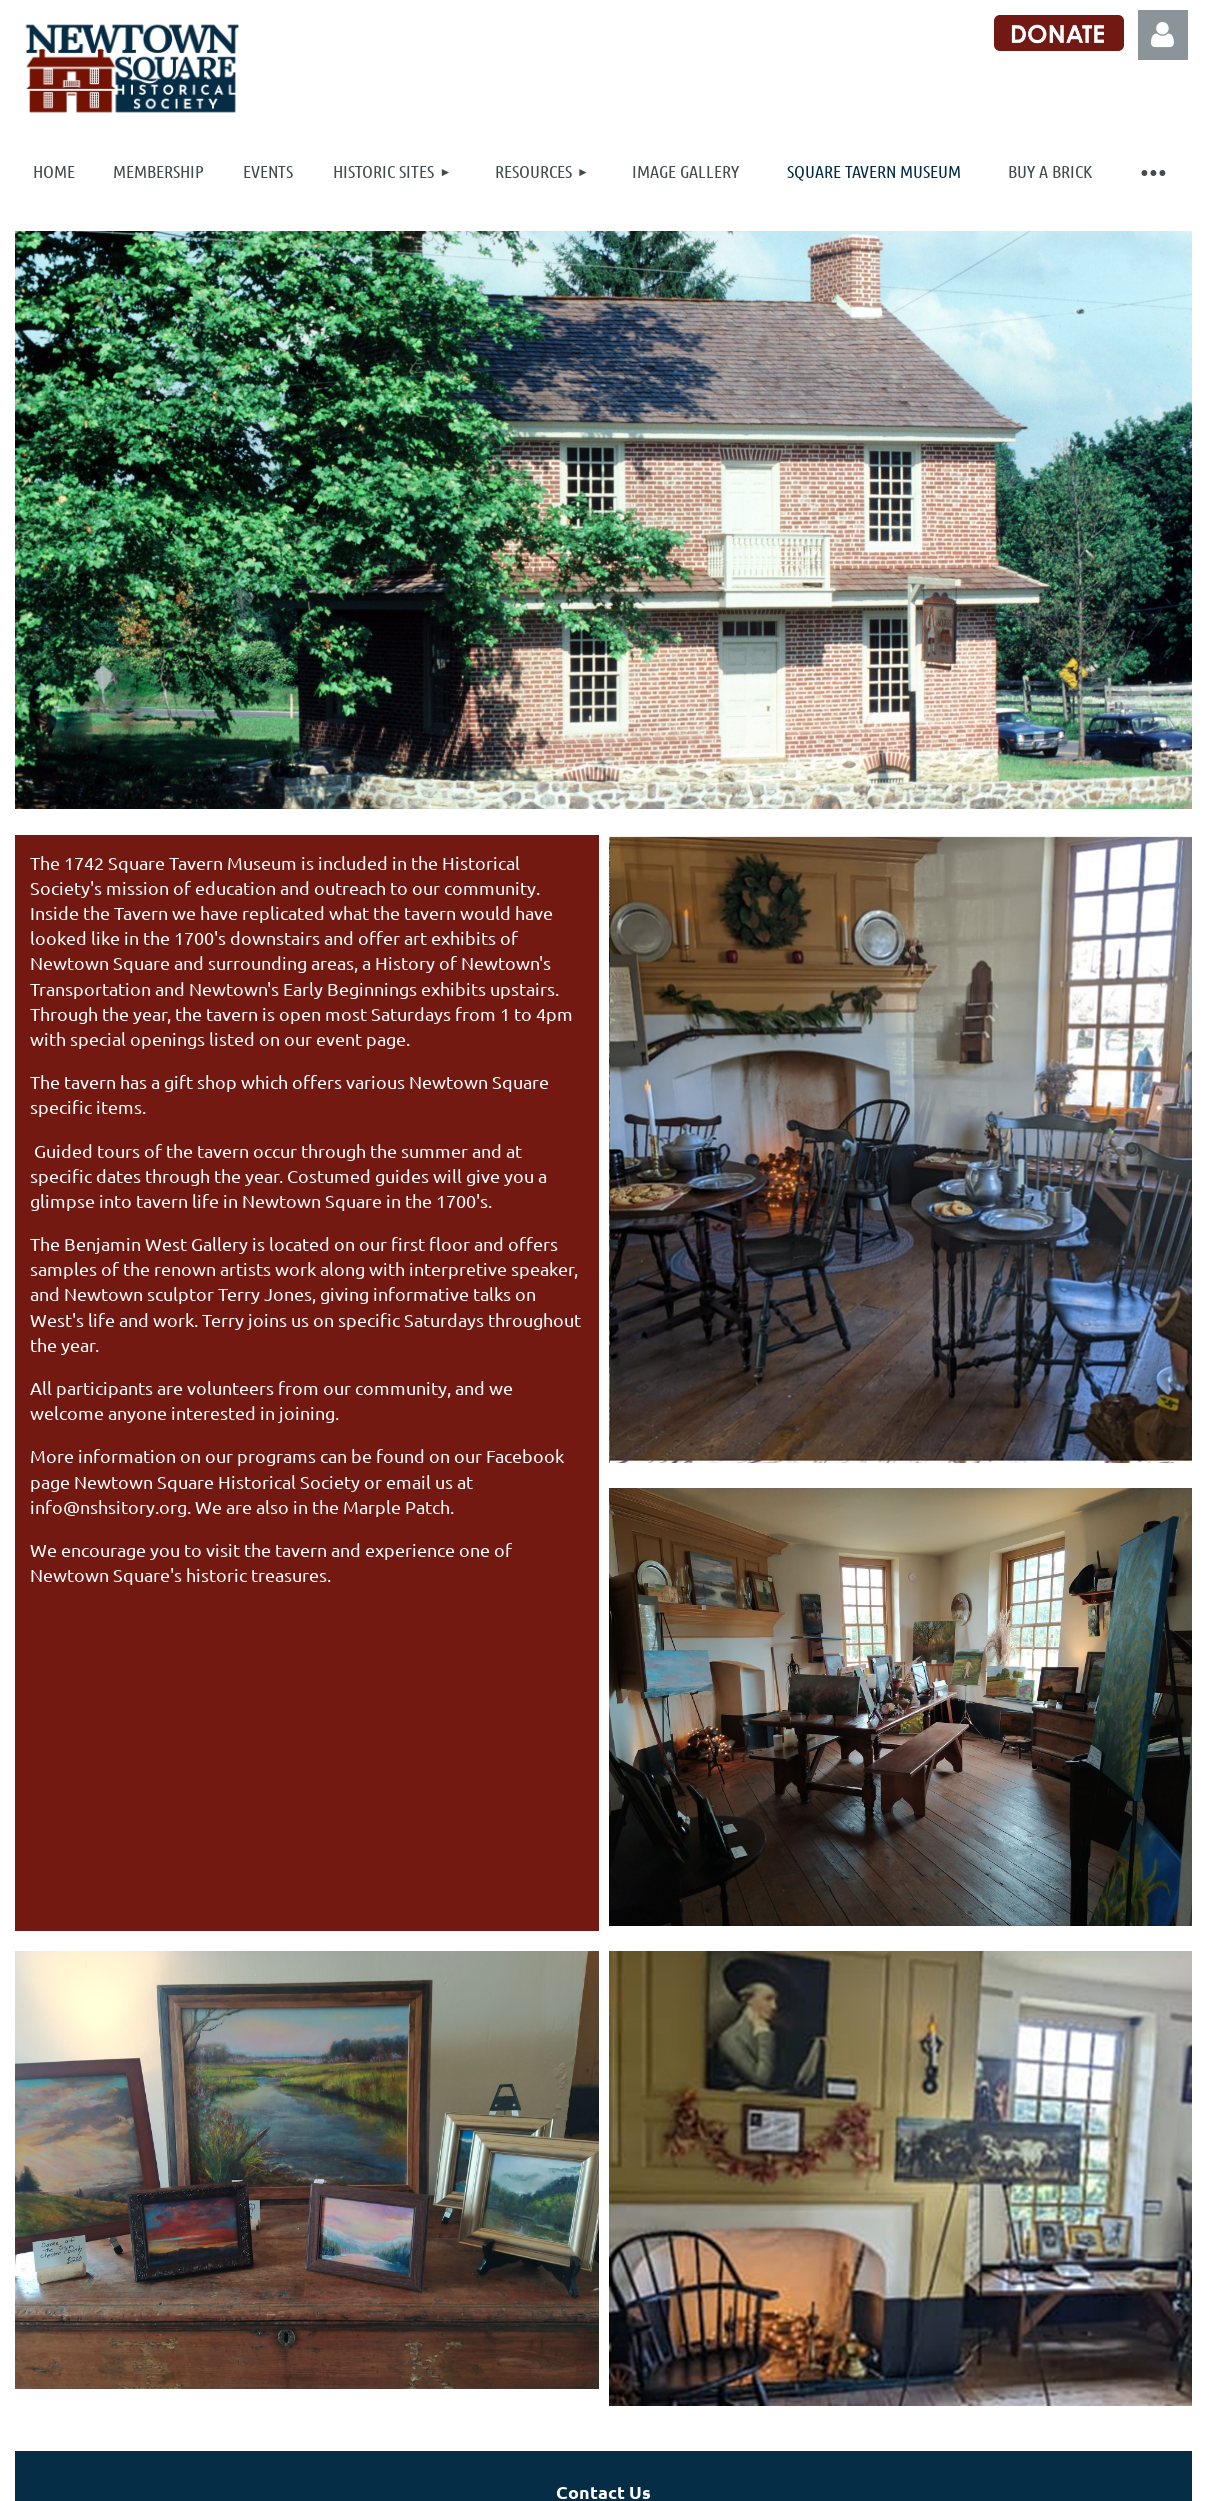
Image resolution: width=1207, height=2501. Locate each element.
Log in (1163, 35)
